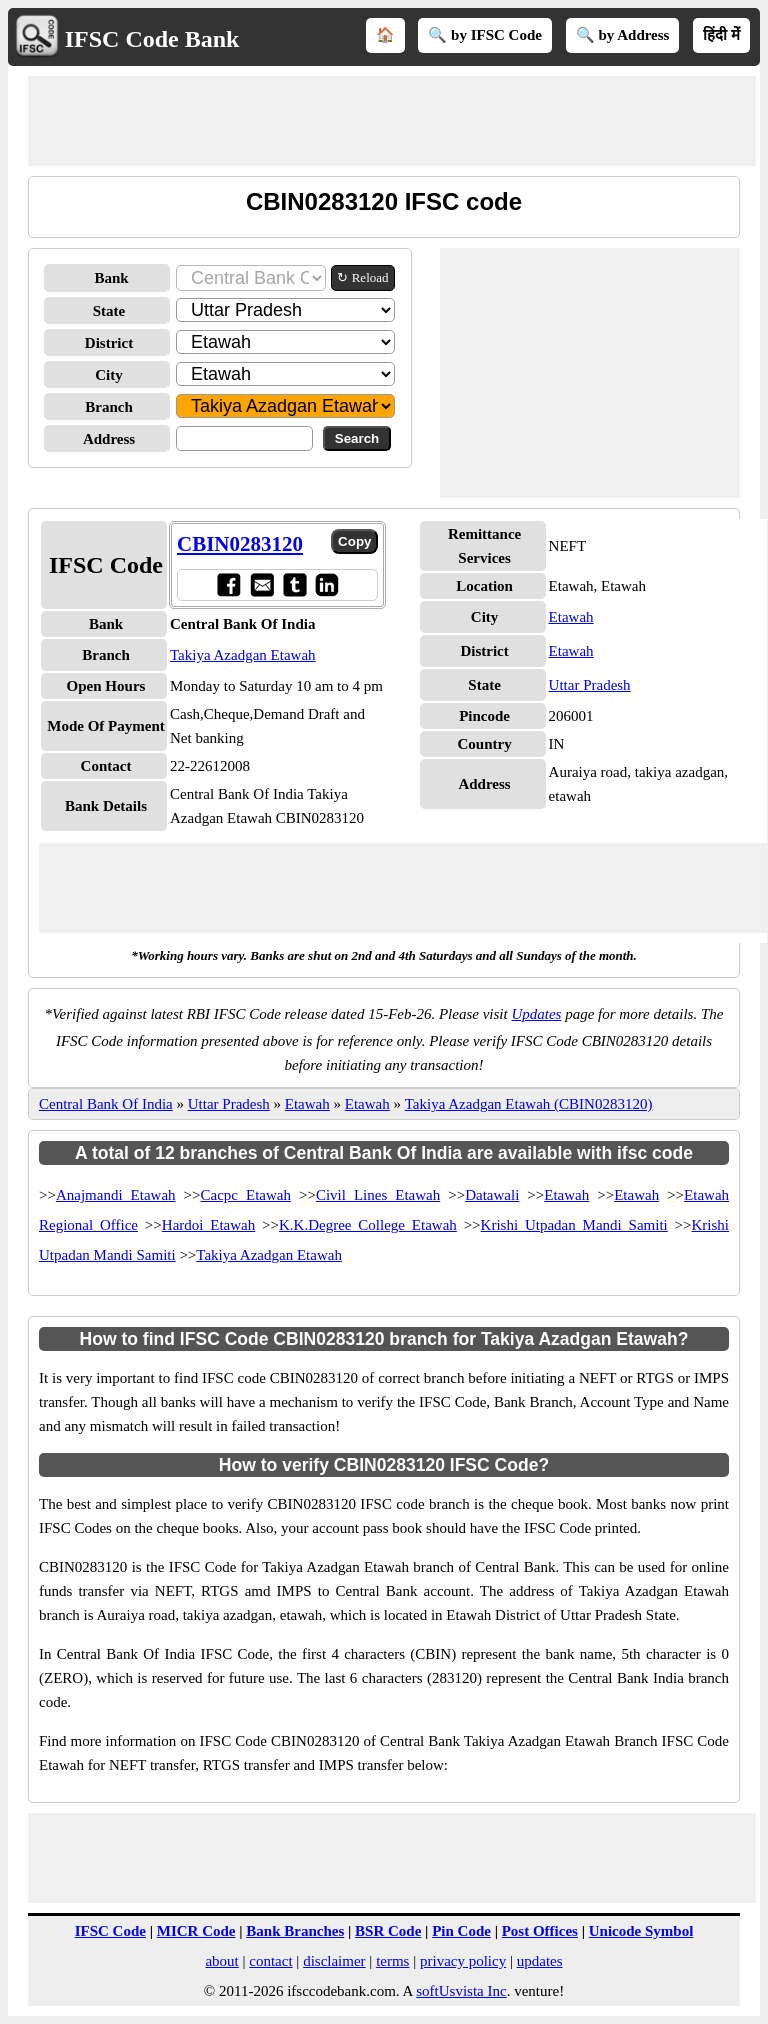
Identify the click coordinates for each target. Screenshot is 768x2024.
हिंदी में (721, 35)
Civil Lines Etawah (378, 1195)
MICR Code (196, 1931)
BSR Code (388, 1931)
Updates (536, 1014)
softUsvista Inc (461, 1991)
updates (540, 1961)
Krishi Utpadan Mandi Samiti (574, 1225)
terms (392, 1961)
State (109, 311)
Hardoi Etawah (208, 1225)
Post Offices (540, 1931)
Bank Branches (295, 1931)
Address (109, 439)
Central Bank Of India (106, 1104)
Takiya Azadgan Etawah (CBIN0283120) (529, 1104)
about (221, 1961)
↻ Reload (362, 277)
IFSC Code (110, 1931)
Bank (111, 278)
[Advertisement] (392, 121)
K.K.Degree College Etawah (368, 1225)
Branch (109, 407)
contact (270, 1961)
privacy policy (463, 1961)
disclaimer (334, 1961)
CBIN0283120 (240, 544)
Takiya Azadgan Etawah (243, 655)
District (109, 343)
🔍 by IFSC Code (485, 35)
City (109, 375)
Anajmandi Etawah (116, 1195)
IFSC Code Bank (152, 39)
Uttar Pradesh (590, 685)
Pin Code (461, 1931)
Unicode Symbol (641, 1931)
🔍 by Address (623, 35)
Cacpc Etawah (246, 1195)
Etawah (571, 617)
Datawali (492, 1195)
